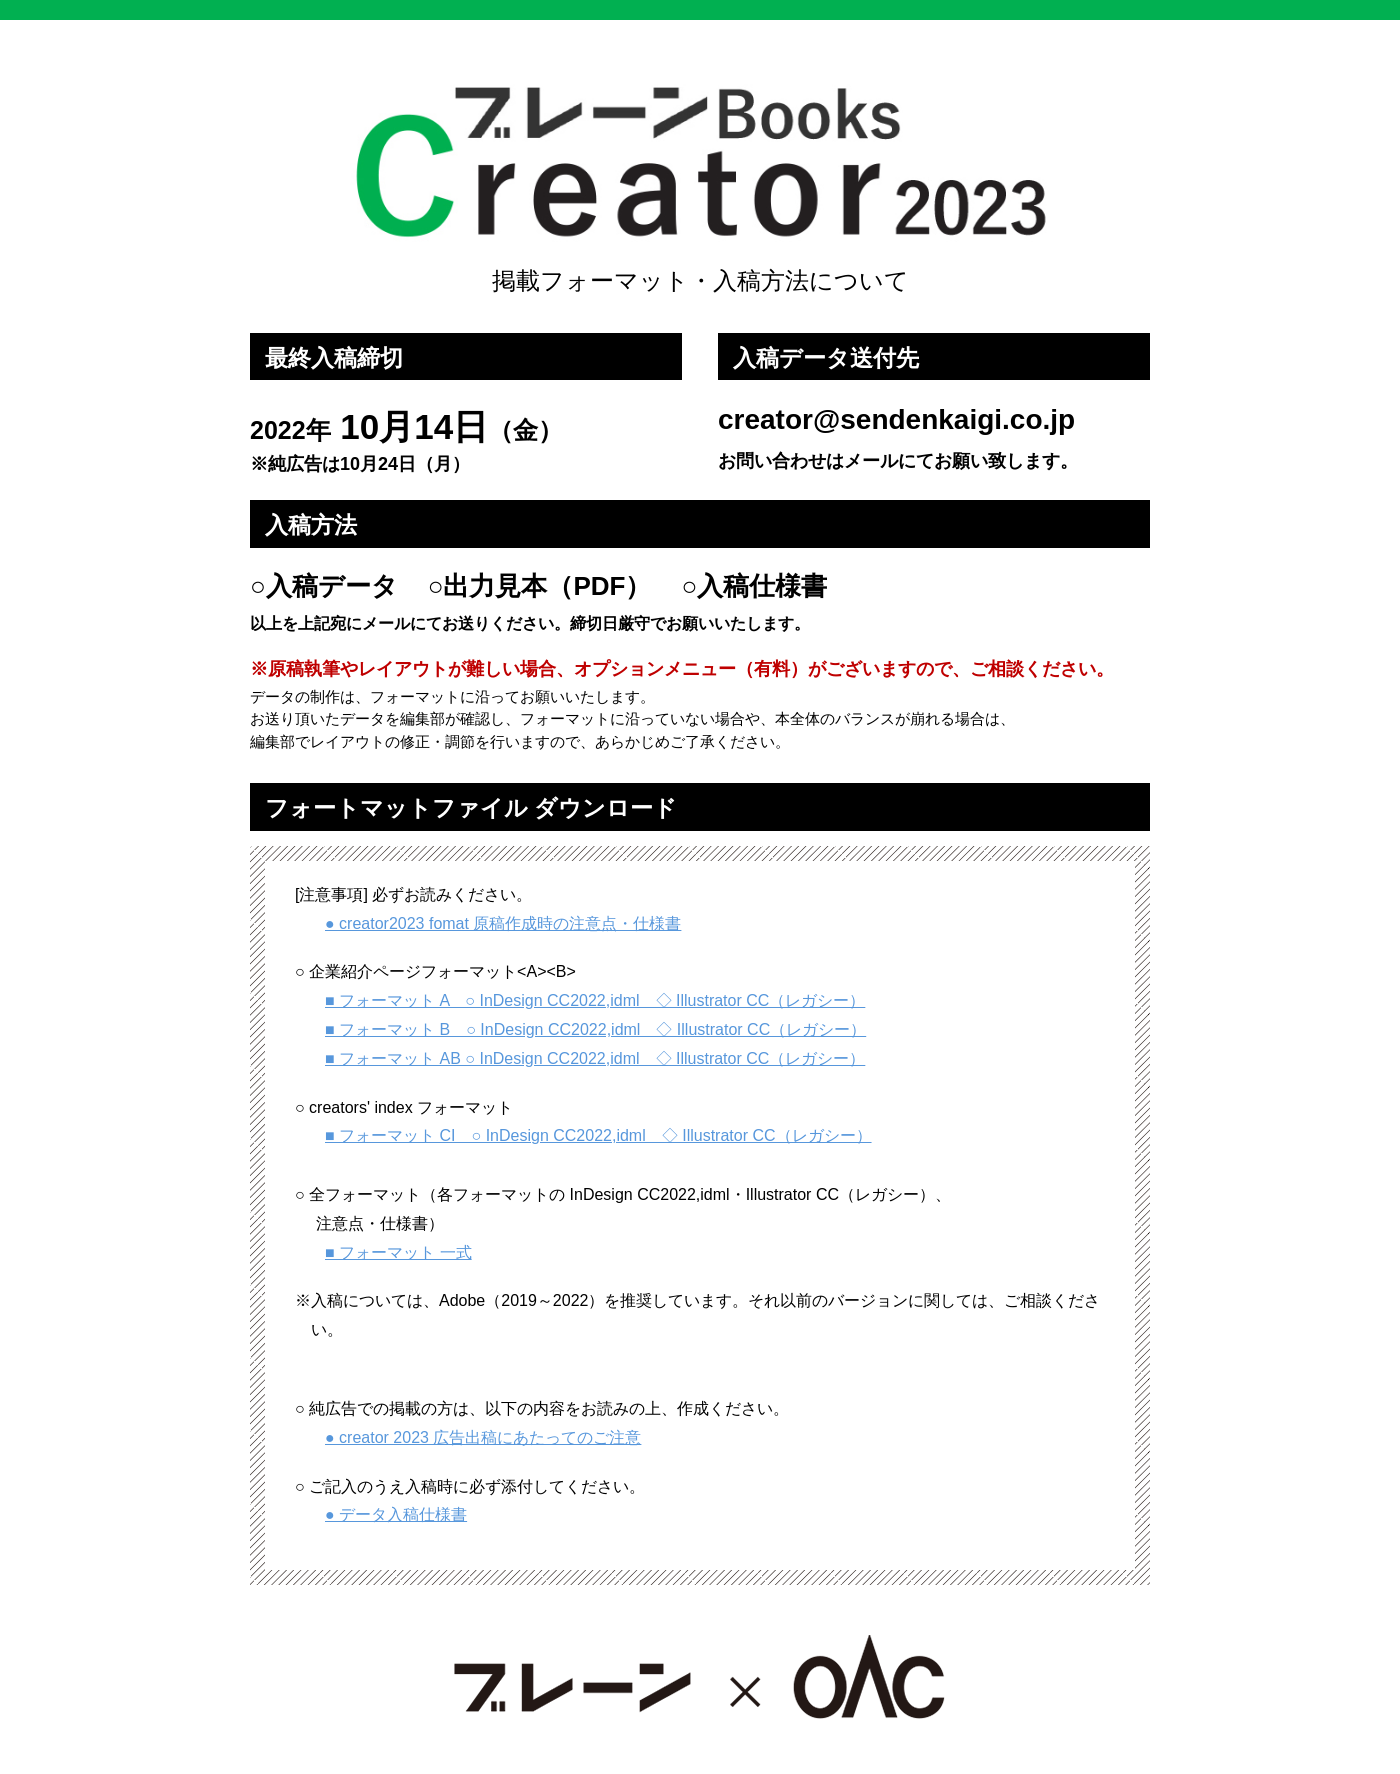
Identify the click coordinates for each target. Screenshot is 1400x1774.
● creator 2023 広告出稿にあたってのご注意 (483, 1437)
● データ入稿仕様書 (396, 1514)
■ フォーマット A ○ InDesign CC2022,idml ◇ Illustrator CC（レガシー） (595, 1000)
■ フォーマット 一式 (398, 1252)
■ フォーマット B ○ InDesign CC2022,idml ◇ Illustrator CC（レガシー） (595, 1029)
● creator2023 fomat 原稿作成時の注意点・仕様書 (503, 923)
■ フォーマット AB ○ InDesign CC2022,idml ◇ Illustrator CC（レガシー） (595, 1058)
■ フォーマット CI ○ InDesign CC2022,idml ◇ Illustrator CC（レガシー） (598, 1135)
